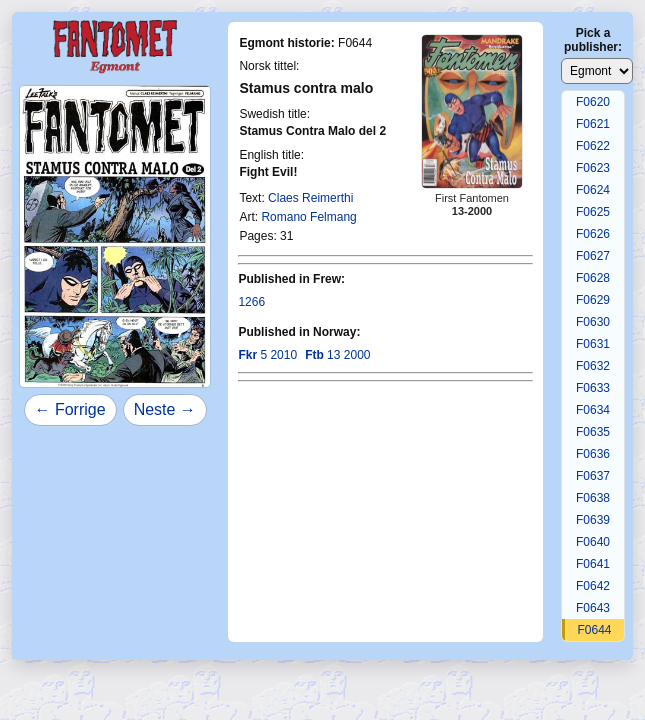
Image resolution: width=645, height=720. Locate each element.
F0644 (594, 630)
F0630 (593, 322)
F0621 (593, 124)
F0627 (593, 256)
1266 (251, 302)
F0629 (593, 300)
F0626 (593, 234)
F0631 (593, 344)
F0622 (593, 146)
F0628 (593, 278)
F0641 (593, 564)
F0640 (593, 542)
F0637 (593, 476)
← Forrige (70, 409)
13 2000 (337, 355)
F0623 (593, 168)
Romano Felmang (308, 217)
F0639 (593, 520)
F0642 (593, 586)
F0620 (593, 102)
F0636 (593, 454)
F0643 (593, 608)
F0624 (593, 190)
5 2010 (267, 355)
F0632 (593, 366)
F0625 (593, 212)
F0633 (593, 388)
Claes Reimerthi (310, 198)
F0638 (593, 498)
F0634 (593, 410)
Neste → (165, 409)
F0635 (593, 432)
